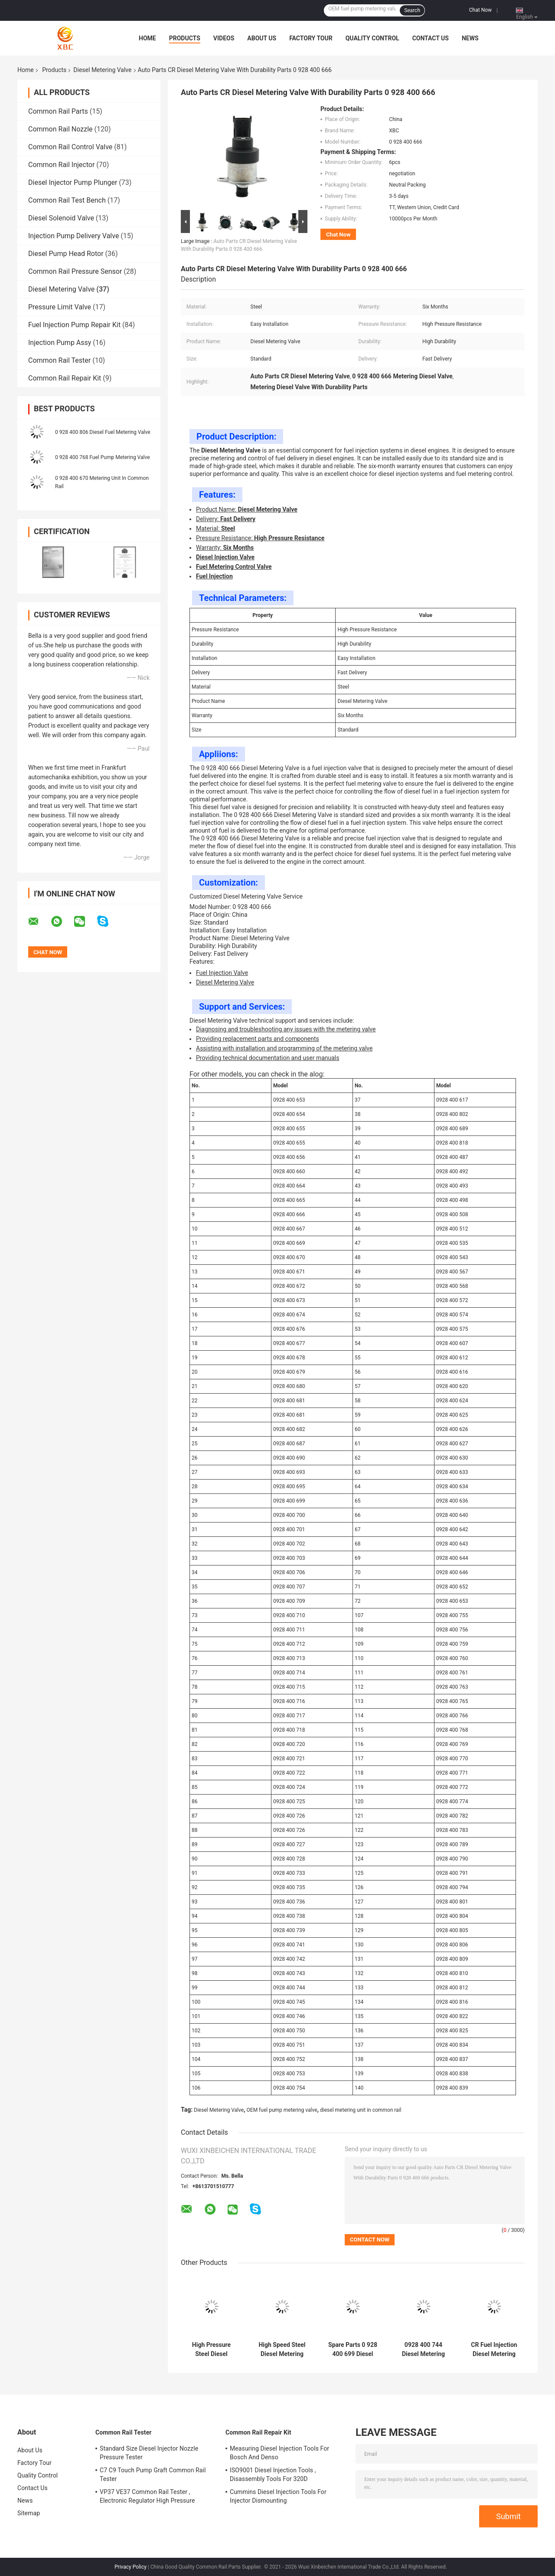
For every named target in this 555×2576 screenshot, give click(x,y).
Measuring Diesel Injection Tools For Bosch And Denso (279, 2453)
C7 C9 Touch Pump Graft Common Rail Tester (153, 2474)
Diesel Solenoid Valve (61, 218)
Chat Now (480, 10)
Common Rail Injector (61, 165)
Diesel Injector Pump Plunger (72, 182)
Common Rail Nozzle (60, 129)
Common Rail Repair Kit (64, 378)
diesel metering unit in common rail (360, 2110)
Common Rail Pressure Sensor (75, 271)
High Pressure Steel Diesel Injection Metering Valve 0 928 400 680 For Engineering (211, 2349)
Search (412, 10)
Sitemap (28, 2513)
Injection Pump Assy (59, 342)
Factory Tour (311, 38)
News (470, 38)
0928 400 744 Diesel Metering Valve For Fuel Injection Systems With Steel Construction (423, 2349)
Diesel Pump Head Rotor (66, 253)
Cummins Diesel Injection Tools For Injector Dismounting (278, 2496)
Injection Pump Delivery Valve (73, 236)
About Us (261, 38)
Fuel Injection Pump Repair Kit (74, 325)
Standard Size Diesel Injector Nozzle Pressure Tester (149, 2453)
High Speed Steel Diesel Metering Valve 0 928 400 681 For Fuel (281, 2349)
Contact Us (430, 38)
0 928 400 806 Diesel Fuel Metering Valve (102, 432)
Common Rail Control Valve (70, 147)
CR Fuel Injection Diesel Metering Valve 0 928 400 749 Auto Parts (494, 2349)
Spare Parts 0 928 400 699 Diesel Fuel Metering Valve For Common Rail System (353, 2349)
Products (184, 38)
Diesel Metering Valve (102, 69)
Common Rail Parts (58, 111)
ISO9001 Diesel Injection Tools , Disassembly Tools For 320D (273, 2474)
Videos (224, 38)
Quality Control (372, 38)
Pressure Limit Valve (59, 307)
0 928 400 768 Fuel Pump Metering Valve (102, 457)
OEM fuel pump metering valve (282, 2110)
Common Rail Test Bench (67, 200)
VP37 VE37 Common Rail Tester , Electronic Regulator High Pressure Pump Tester (147, 2497)
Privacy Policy (130, 2567)
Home (147, 38)
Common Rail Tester (59, 360)
